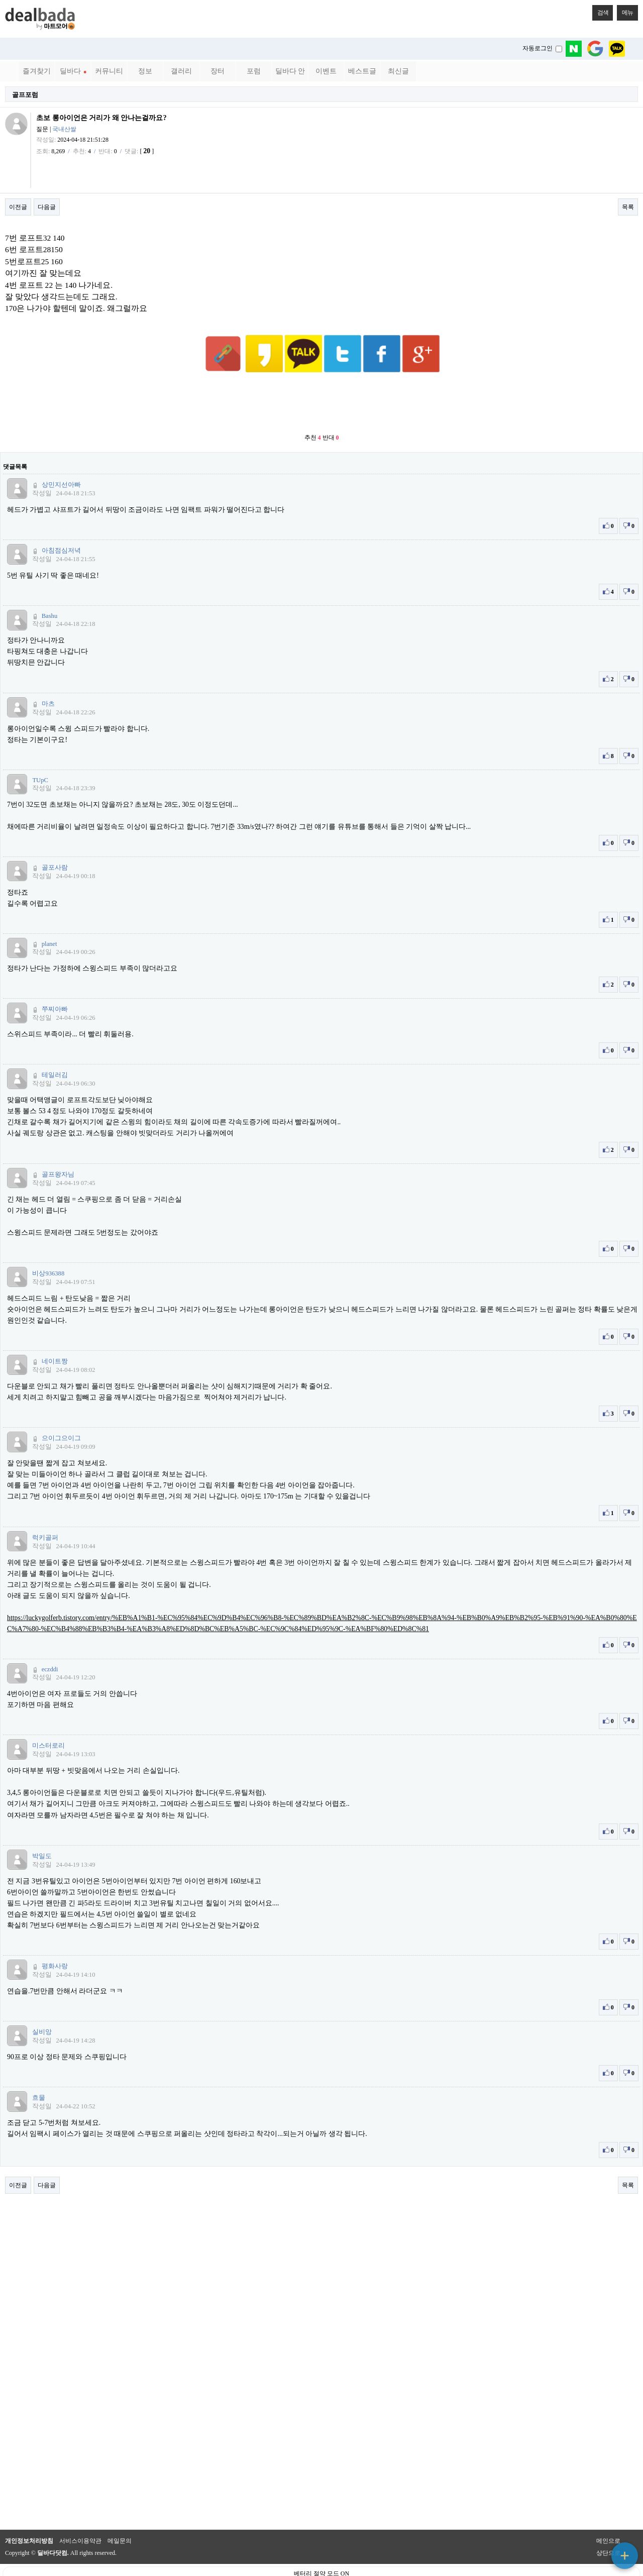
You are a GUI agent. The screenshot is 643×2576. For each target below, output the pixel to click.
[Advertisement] (321, 379)
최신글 (398, 71)
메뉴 (625, 10)
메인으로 (608, 2516)
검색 (600, 10)
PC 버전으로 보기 (321, 2565)
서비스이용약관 (80, 2516)
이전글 (18, 206)
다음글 (47, 206)
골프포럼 (25, 94)
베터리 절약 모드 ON (321, 2548)
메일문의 (120, 2516)
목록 (628, 206)
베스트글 (362, 71)
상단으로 (608, 2528)
